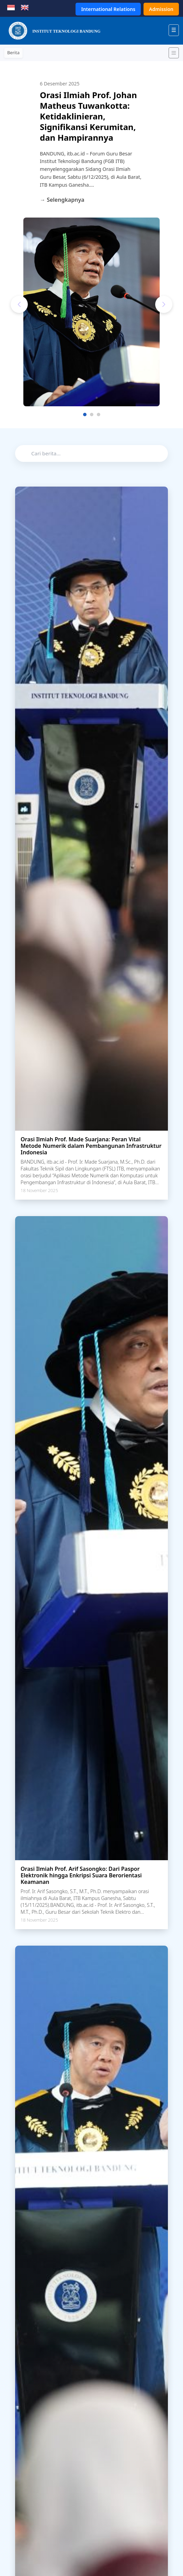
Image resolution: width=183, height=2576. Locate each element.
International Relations (108, 9)
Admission (161, 9)
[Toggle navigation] (174, 52)
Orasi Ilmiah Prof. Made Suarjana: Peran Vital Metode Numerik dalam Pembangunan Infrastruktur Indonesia (91, 1145)
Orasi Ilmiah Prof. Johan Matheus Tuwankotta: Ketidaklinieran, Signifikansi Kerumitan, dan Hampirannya (88, 116)
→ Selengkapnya (62, 199)
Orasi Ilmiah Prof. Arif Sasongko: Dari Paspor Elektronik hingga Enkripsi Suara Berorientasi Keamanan (81, 1875)
